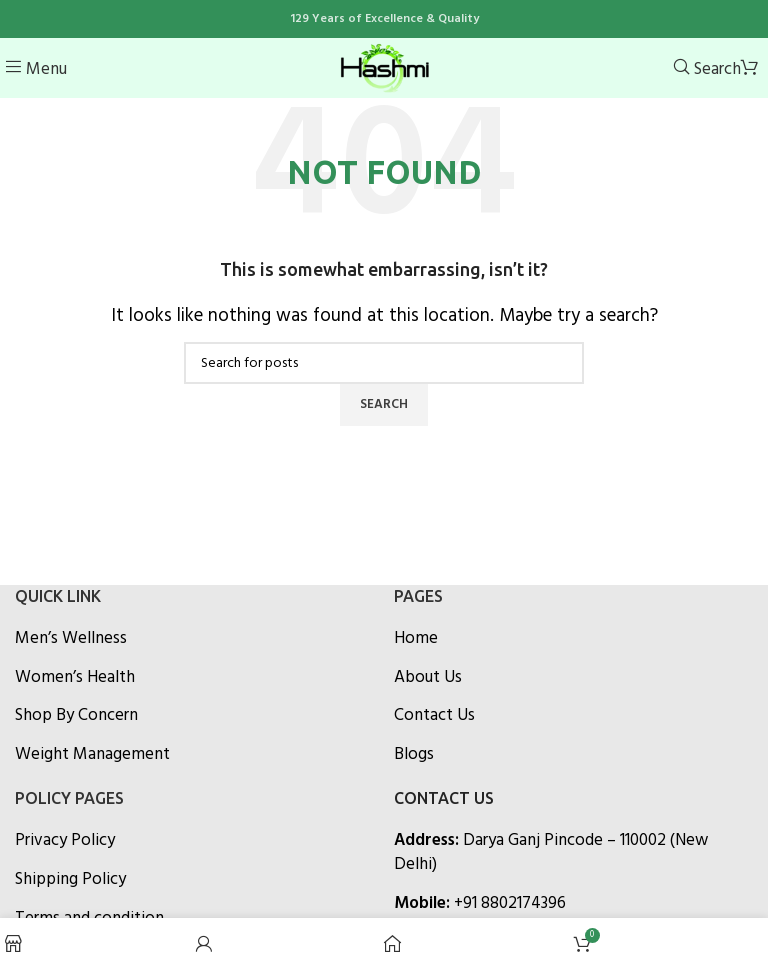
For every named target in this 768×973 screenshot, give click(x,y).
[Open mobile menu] (36, 69)
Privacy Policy (65, 841)
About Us (428, 678)
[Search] (707, 69)
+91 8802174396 (510, 903)
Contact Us (434, 716)
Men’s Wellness (71, 639)
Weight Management (92, 755)
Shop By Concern (76, 716)
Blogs (414, 755)
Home (416, 639)
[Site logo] (384, 67)
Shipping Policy (70, 880)
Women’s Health (75, 678)
